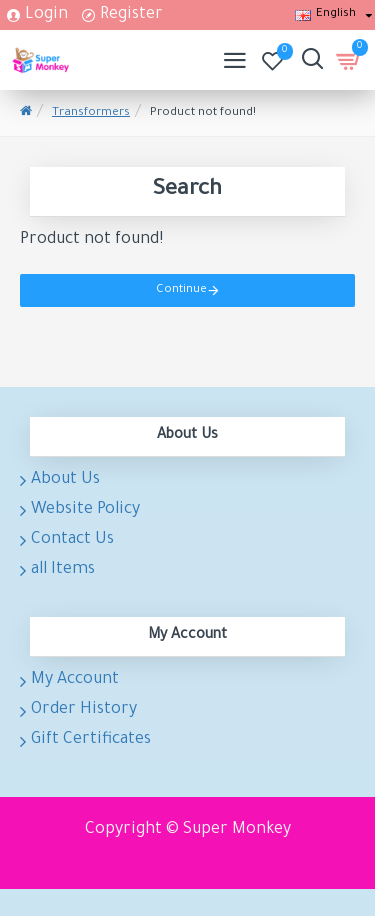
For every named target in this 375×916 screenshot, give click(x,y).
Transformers (91, 113)
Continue (181, 290)
